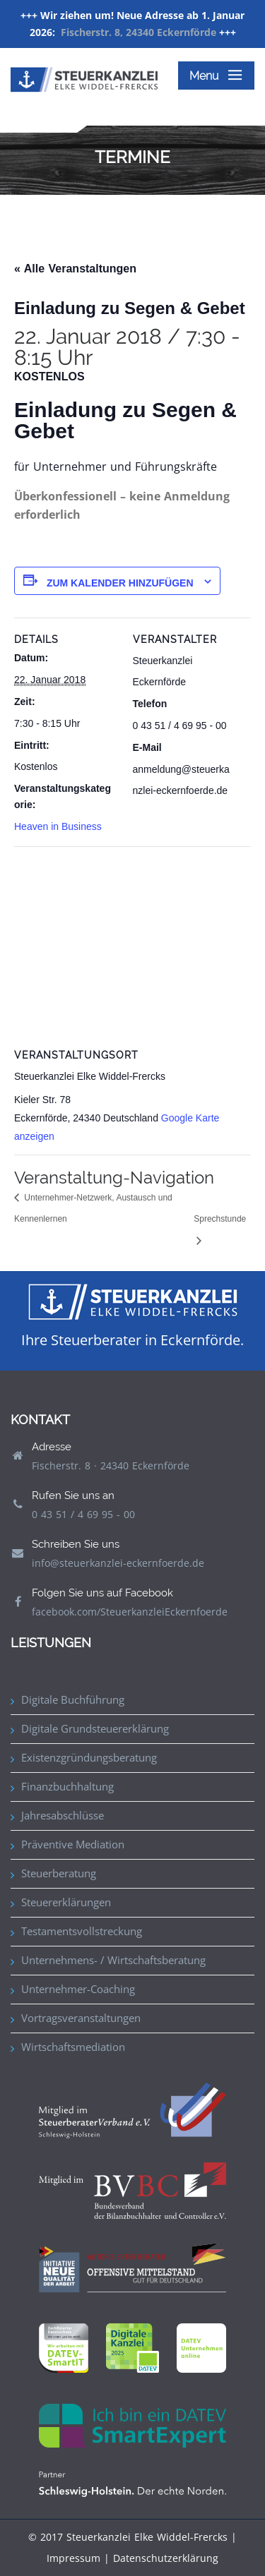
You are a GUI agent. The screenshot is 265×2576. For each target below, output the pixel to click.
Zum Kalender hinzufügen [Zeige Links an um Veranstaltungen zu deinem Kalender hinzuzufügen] (120, 583)
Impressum (73, 2558)
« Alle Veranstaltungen (75, 269)
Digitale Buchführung (72, 1699)
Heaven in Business (58, 826)
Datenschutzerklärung (165, 2558)
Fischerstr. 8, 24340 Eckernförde (138, 32)
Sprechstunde (220, 1219)
